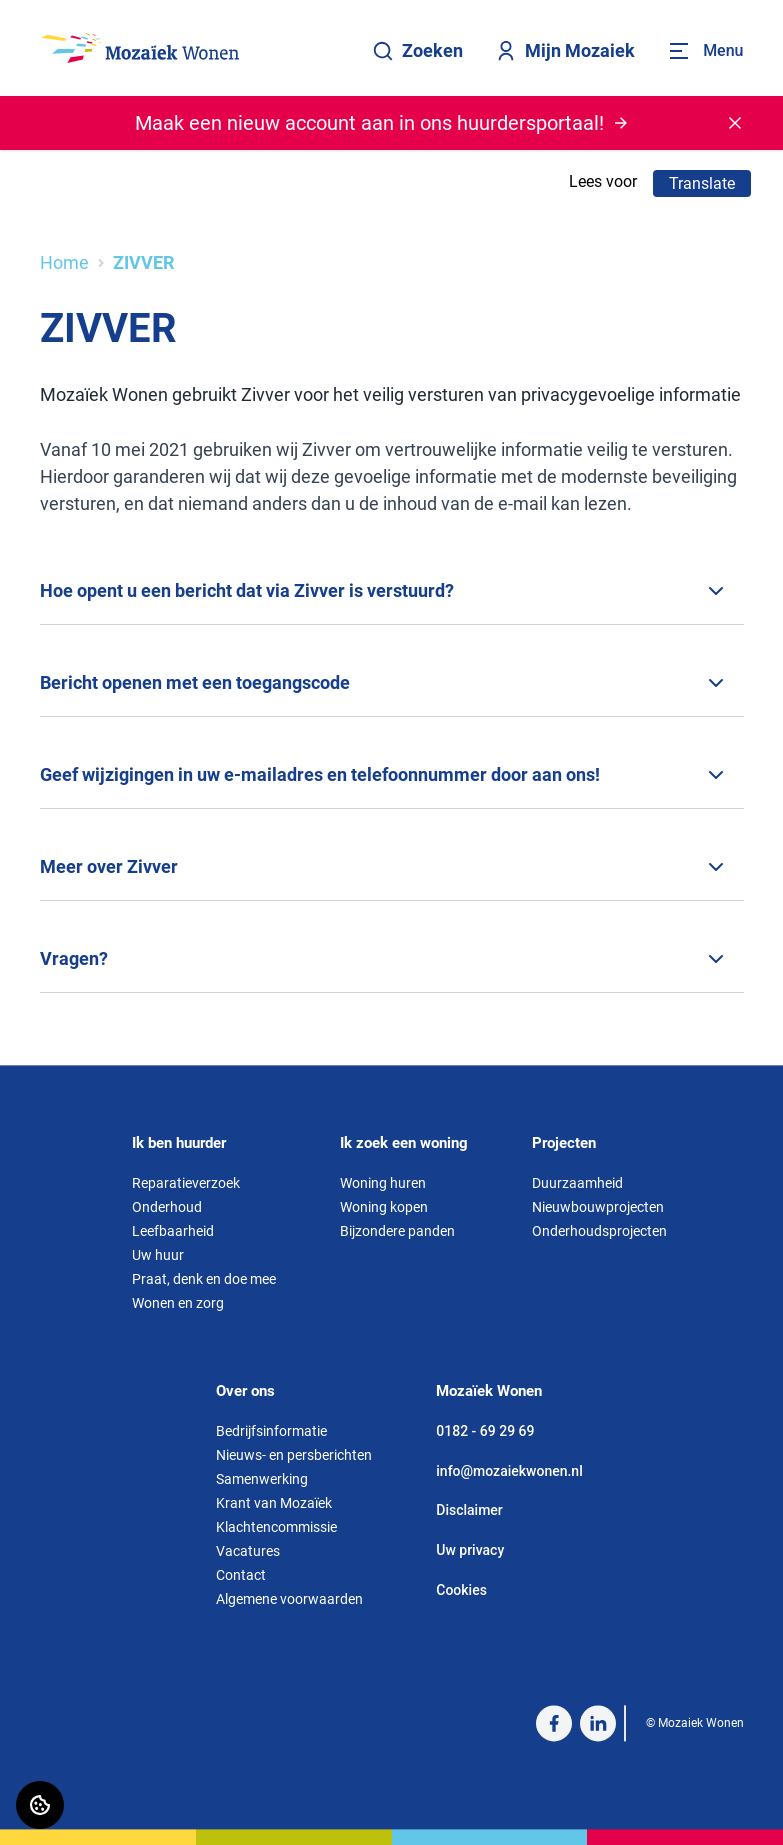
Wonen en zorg (178, 1303)
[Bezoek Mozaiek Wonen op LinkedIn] (598, 1723)
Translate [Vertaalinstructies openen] (702, 183)
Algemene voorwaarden (289, 1599)
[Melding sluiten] (735, 123)
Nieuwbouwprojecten (598, 1207)
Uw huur (158, 1255)
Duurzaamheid (577, 1183)
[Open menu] (705, 51)
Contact (241, 1575)
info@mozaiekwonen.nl (509, 1471)
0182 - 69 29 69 (485, 1431)
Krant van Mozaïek (274, 1503)
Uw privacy (470, 1550)
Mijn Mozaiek (565, 51)
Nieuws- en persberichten (294, 1455)
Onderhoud (167, 1207)
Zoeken (417, 51)
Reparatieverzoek (186, 1183)
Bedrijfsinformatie (271, 1431)
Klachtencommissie (276, 1527)
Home (64, 262)
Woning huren (383, 1183)
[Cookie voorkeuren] (40, 1805)
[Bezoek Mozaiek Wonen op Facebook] (554, 1723)
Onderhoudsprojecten (599, 1231)
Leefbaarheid (173, 1231)
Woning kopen (384, 1207)
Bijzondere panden (397, 1231)
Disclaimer (469, 1511)
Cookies (461, 1590)
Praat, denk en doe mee (204, 1279)
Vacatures (248, 1551)
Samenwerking (262, 1479)
